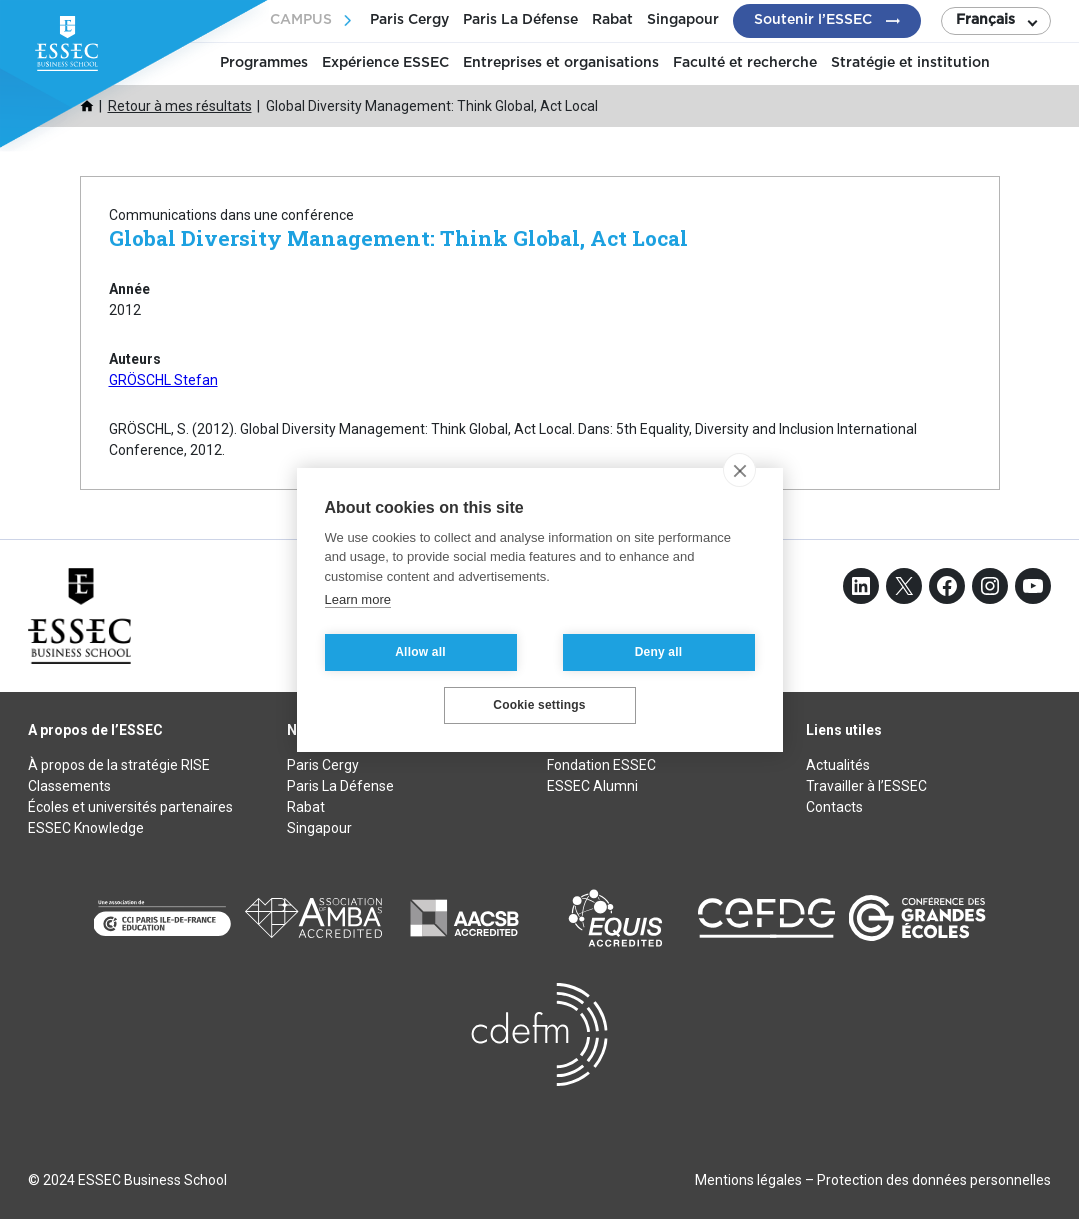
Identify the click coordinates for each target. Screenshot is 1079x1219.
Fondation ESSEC (601, 765)
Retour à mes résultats (180, 106)
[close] (739, 470)
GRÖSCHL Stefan (163, 380)
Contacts (834, 807)
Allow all (420, 652)
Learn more (358, 599)
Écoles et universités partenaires (130, 807)
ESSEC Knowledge (86, 828)
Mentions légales (748, 1180)
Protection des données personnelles (934, 1180)
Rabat (612, 20)
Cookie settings (539, 705)
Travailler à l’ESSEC (866, 786)
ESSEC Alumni (592, 786)
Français (985, 20)
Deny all (659, 652)
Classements (69, 786)
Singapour (683, 20)
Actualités (838, 765)
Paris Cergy (409, 20)
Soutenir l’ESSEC (813, 20)
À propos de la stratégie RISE (119, 765)
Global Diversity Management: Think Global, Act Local (398, 238)
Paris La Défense (520, 20)
